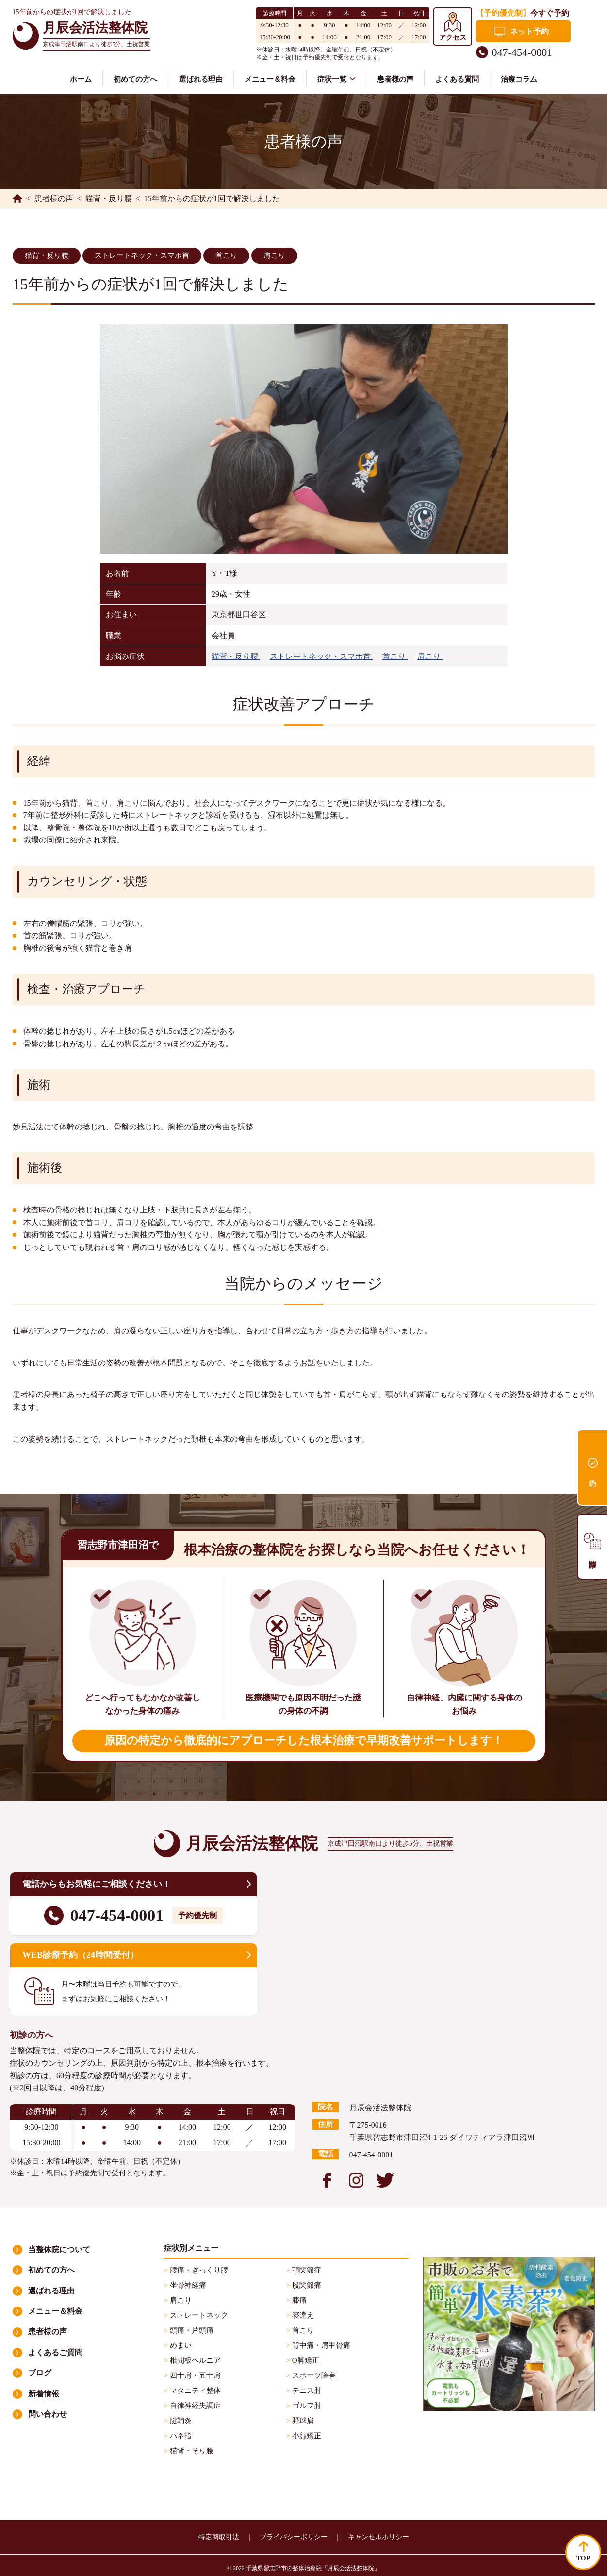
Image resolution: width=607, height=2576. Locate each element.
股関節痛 (305, 2285)
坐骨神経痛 (187, 2285)
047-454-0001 (522, 52)
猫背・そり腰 (190, 2451)
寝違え (302, 2315)
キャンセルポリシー (378, 2537)
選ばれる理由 (201, 79)
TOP (583, 2558)
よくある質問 (457, 79)
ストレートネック (198, 2315)
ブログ (39, 2373)
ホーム (81, 79)
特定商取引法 (218, 2537)
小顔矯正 (305, 2436)
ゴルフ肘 (305, 2405)
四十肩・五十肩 (194, 2375)
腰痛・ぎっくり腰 (198, 2270)
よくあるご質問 (55, 2352)
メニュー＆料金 (270, 79)
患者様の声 (395, 79)
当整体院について (59, 2249)
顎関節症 (305, 2270)
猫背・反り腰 (46, 255)
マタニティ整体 (194, 2390)
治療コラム (519, 79)
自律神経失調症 (194, 2405)
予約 (592, 1467)
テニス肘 (305, 2390)
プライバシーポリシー (294, 2537)
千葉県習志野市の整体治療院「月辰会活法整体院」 (313, 2568)
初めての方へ (135, 79)
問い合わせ (47, 2414)
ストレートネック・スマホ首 (142, 255)
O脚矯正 (304, 2360)
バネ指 (180, 2436)
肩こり (274, 255)
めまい (180, 2345)
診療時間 (592, 1547)
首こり (226, 255)
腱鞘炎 (180, 2420)
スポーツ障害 (313, 2375)
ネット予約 (529, 31)
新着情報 (43, 2394)
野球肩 (302, 2420)
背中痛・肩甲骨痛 (320, 2345)
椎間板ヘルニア (194, 2360)
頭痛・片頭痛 (190, 2330)
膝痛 (298, 2300)
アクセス (452, 37)
